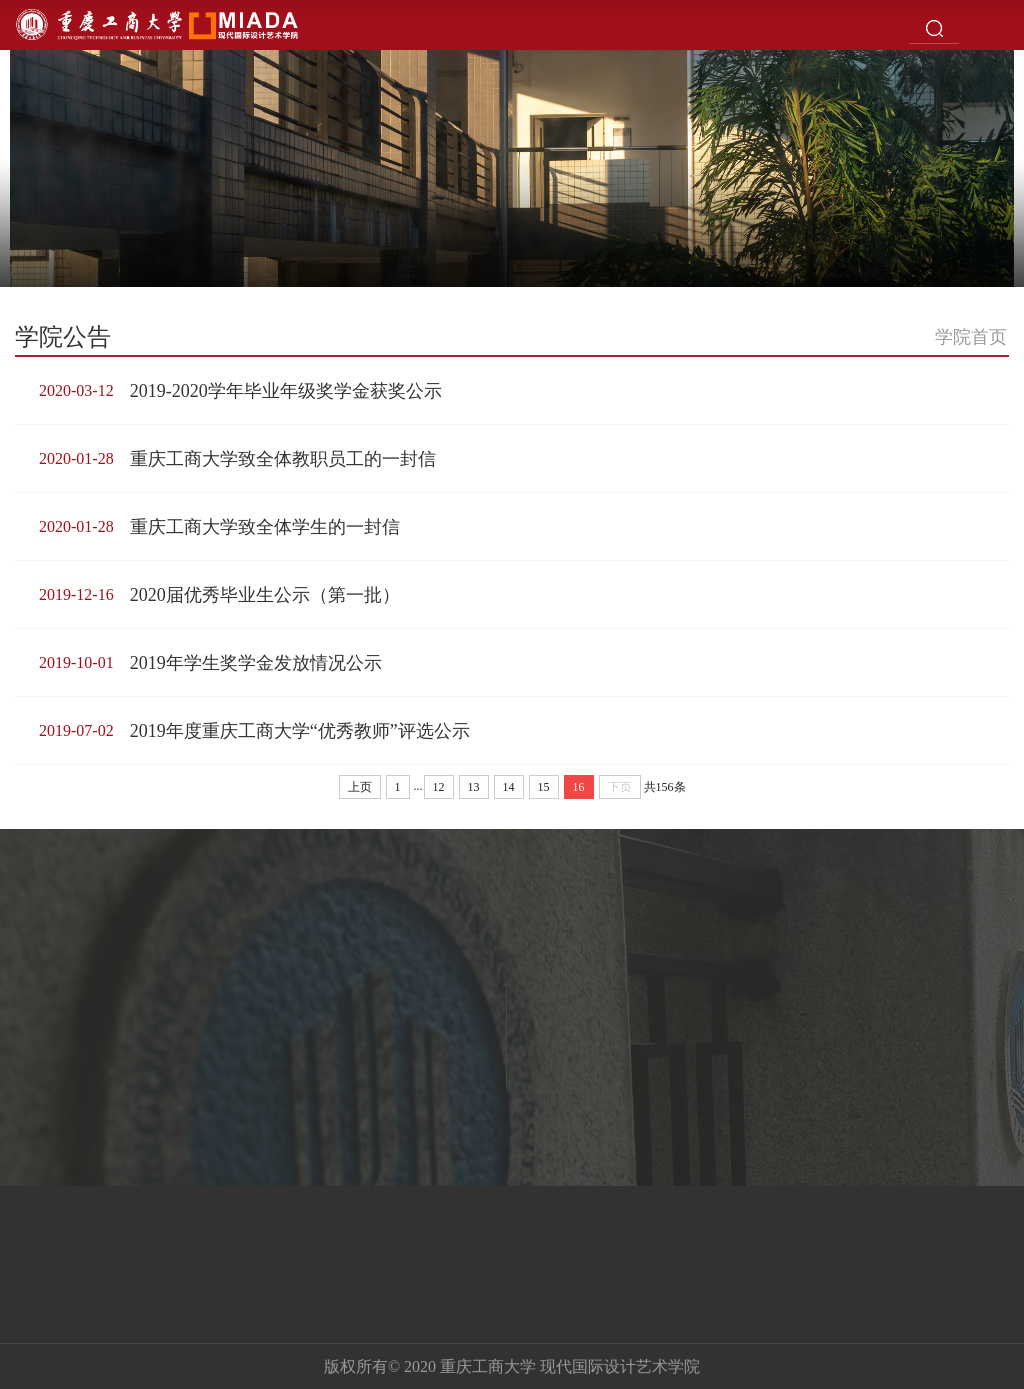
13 (474, 787)
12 (439, 787)
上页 (360, 787)
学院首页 (971, 337)
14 (509, 787)
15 (544, 787)
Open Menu (999, 25)
